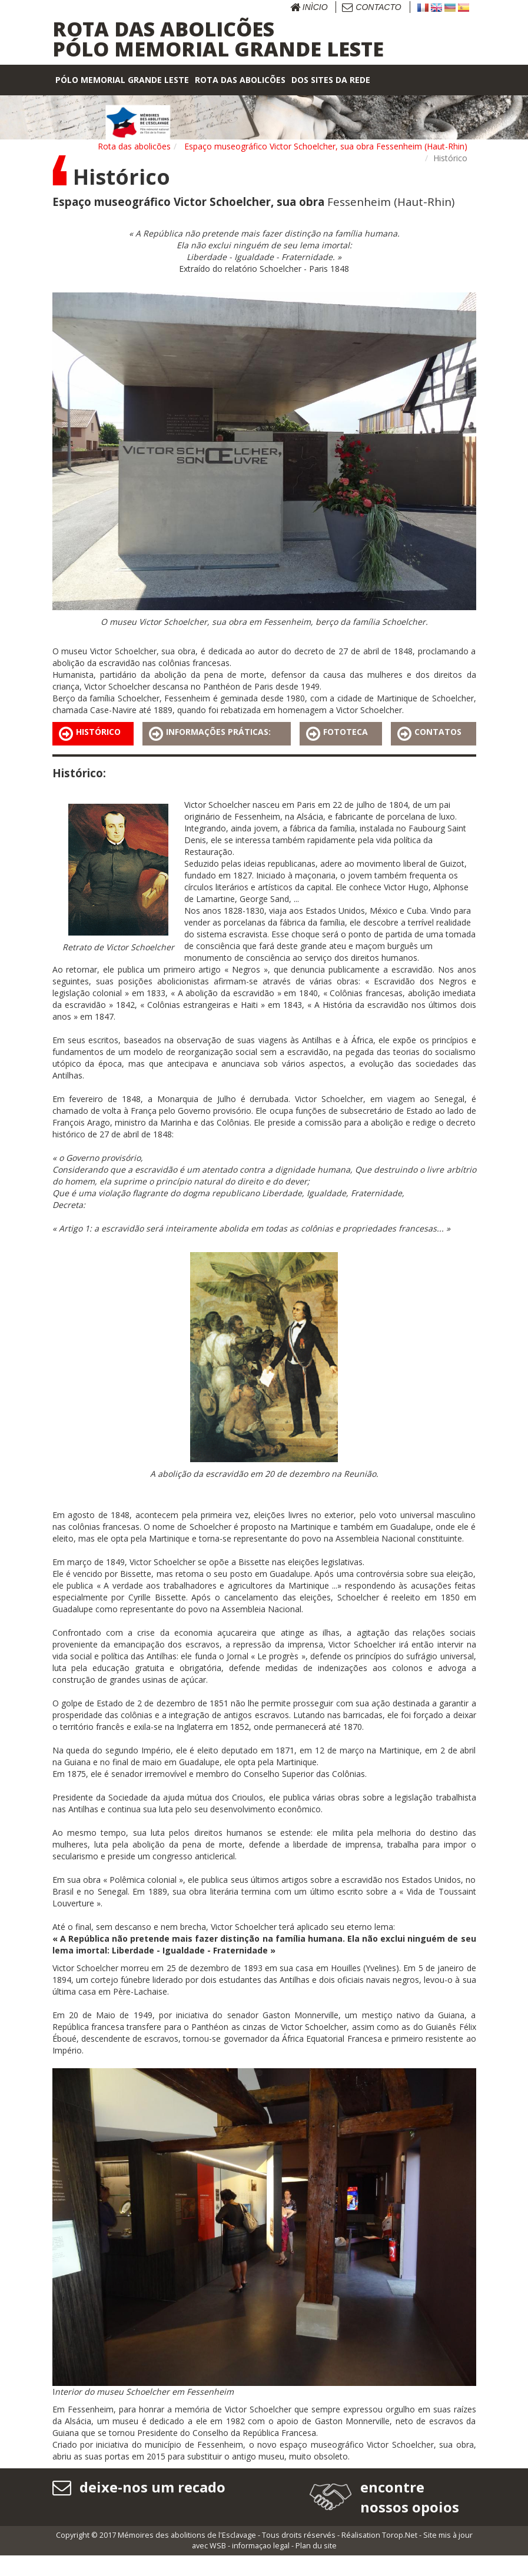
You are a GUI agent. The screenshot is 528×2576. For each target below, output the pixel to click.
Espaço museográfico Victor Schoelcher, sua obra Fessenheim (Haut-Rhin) (325, 146)
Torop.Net (399, 2556)
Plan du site (316, 2566)
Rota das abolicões (134, 146)
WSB (218, 2566)
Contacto (371, 7)
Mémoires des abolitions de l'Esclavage (187, 2556)
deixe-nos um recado (138, 2487)
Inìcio (309, 7)
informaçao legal (261, 2566)
